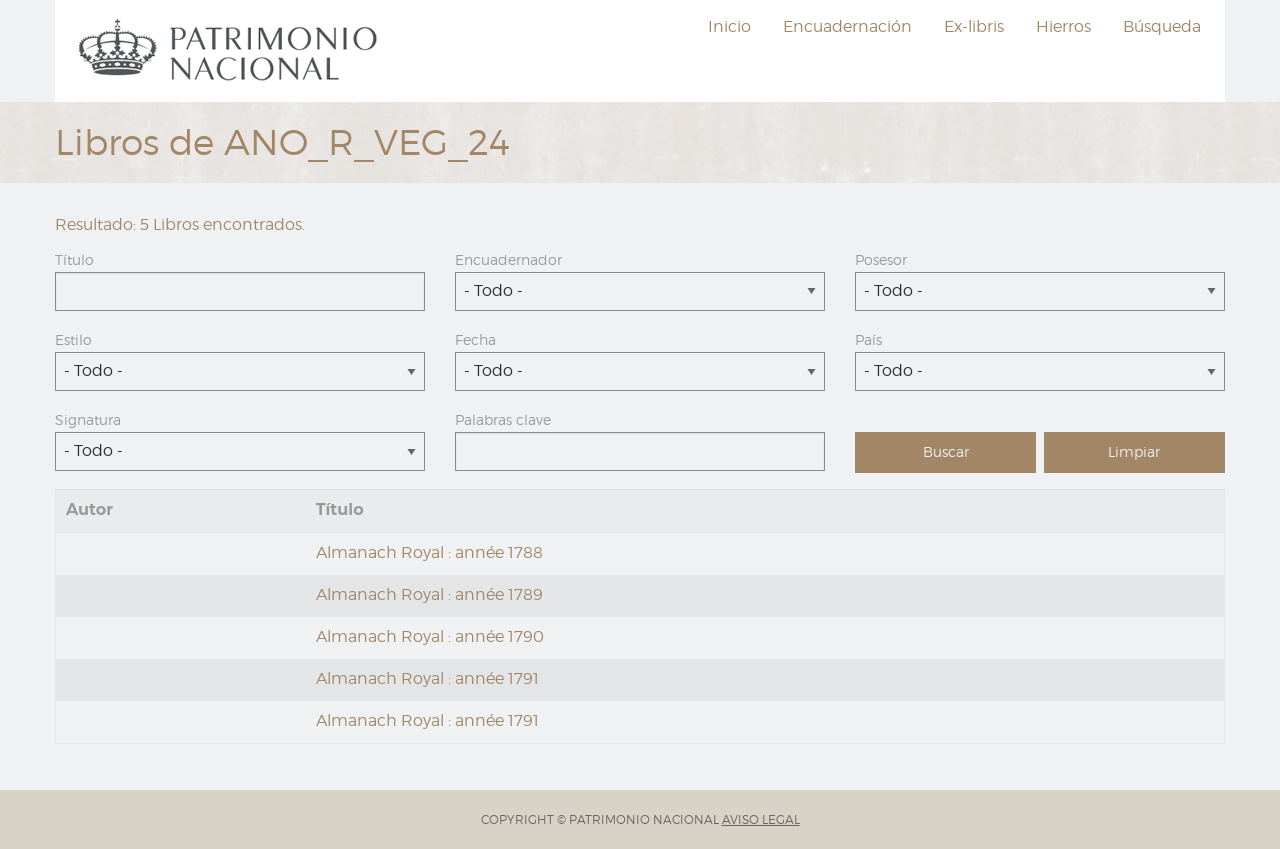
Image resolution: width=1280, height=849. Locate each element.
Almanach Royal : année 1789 (429, 594)
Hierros (1063, 26)
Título (74, 259)
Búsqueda (1162, 26)
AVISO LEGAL (761, 819)
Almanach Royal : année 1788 (429, 552)
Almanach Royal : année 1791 (427, 678)
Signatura (88, 419)
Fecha (475, 339)
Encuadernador (508, 259)
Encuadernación (847, 26)
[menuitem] (231, 51)
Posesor (881, 259)
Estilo (73, 339)
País (868, 339)
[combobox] (640, 291)
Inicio (729, 26)
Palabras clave (503, 419)
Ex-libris (974, 26)
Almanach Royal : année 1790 (430, 636)
